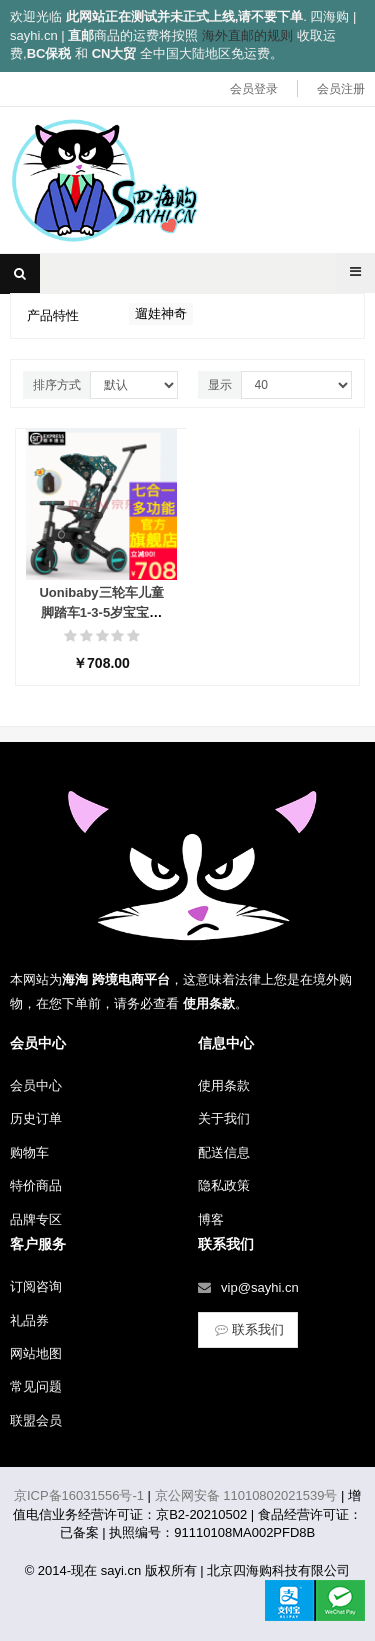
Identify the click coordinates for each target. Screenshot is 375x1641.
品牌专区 (36, 1219)
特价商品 (36, 1185)
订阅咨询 (36, 1286)
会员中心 (36, 1085)
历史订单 (36, 1118)
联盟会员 (36, 1420)
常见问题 (36, 1386)
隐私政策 (224, 1185)
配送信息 (224, 1152)
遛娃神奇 (161, 313)
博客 (211, 1219)
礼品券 (29, 1320)
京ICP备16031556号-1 (79, 1495)
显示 (220, 385)
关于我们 (224, 1118)
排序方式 (57, 385)
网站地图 (36, 1353)
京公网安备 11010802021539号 (246, 1495)
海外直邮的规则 (247, 35)
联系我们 (248, 1329)
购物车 (29, 1152)
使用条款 (224, 1085)
